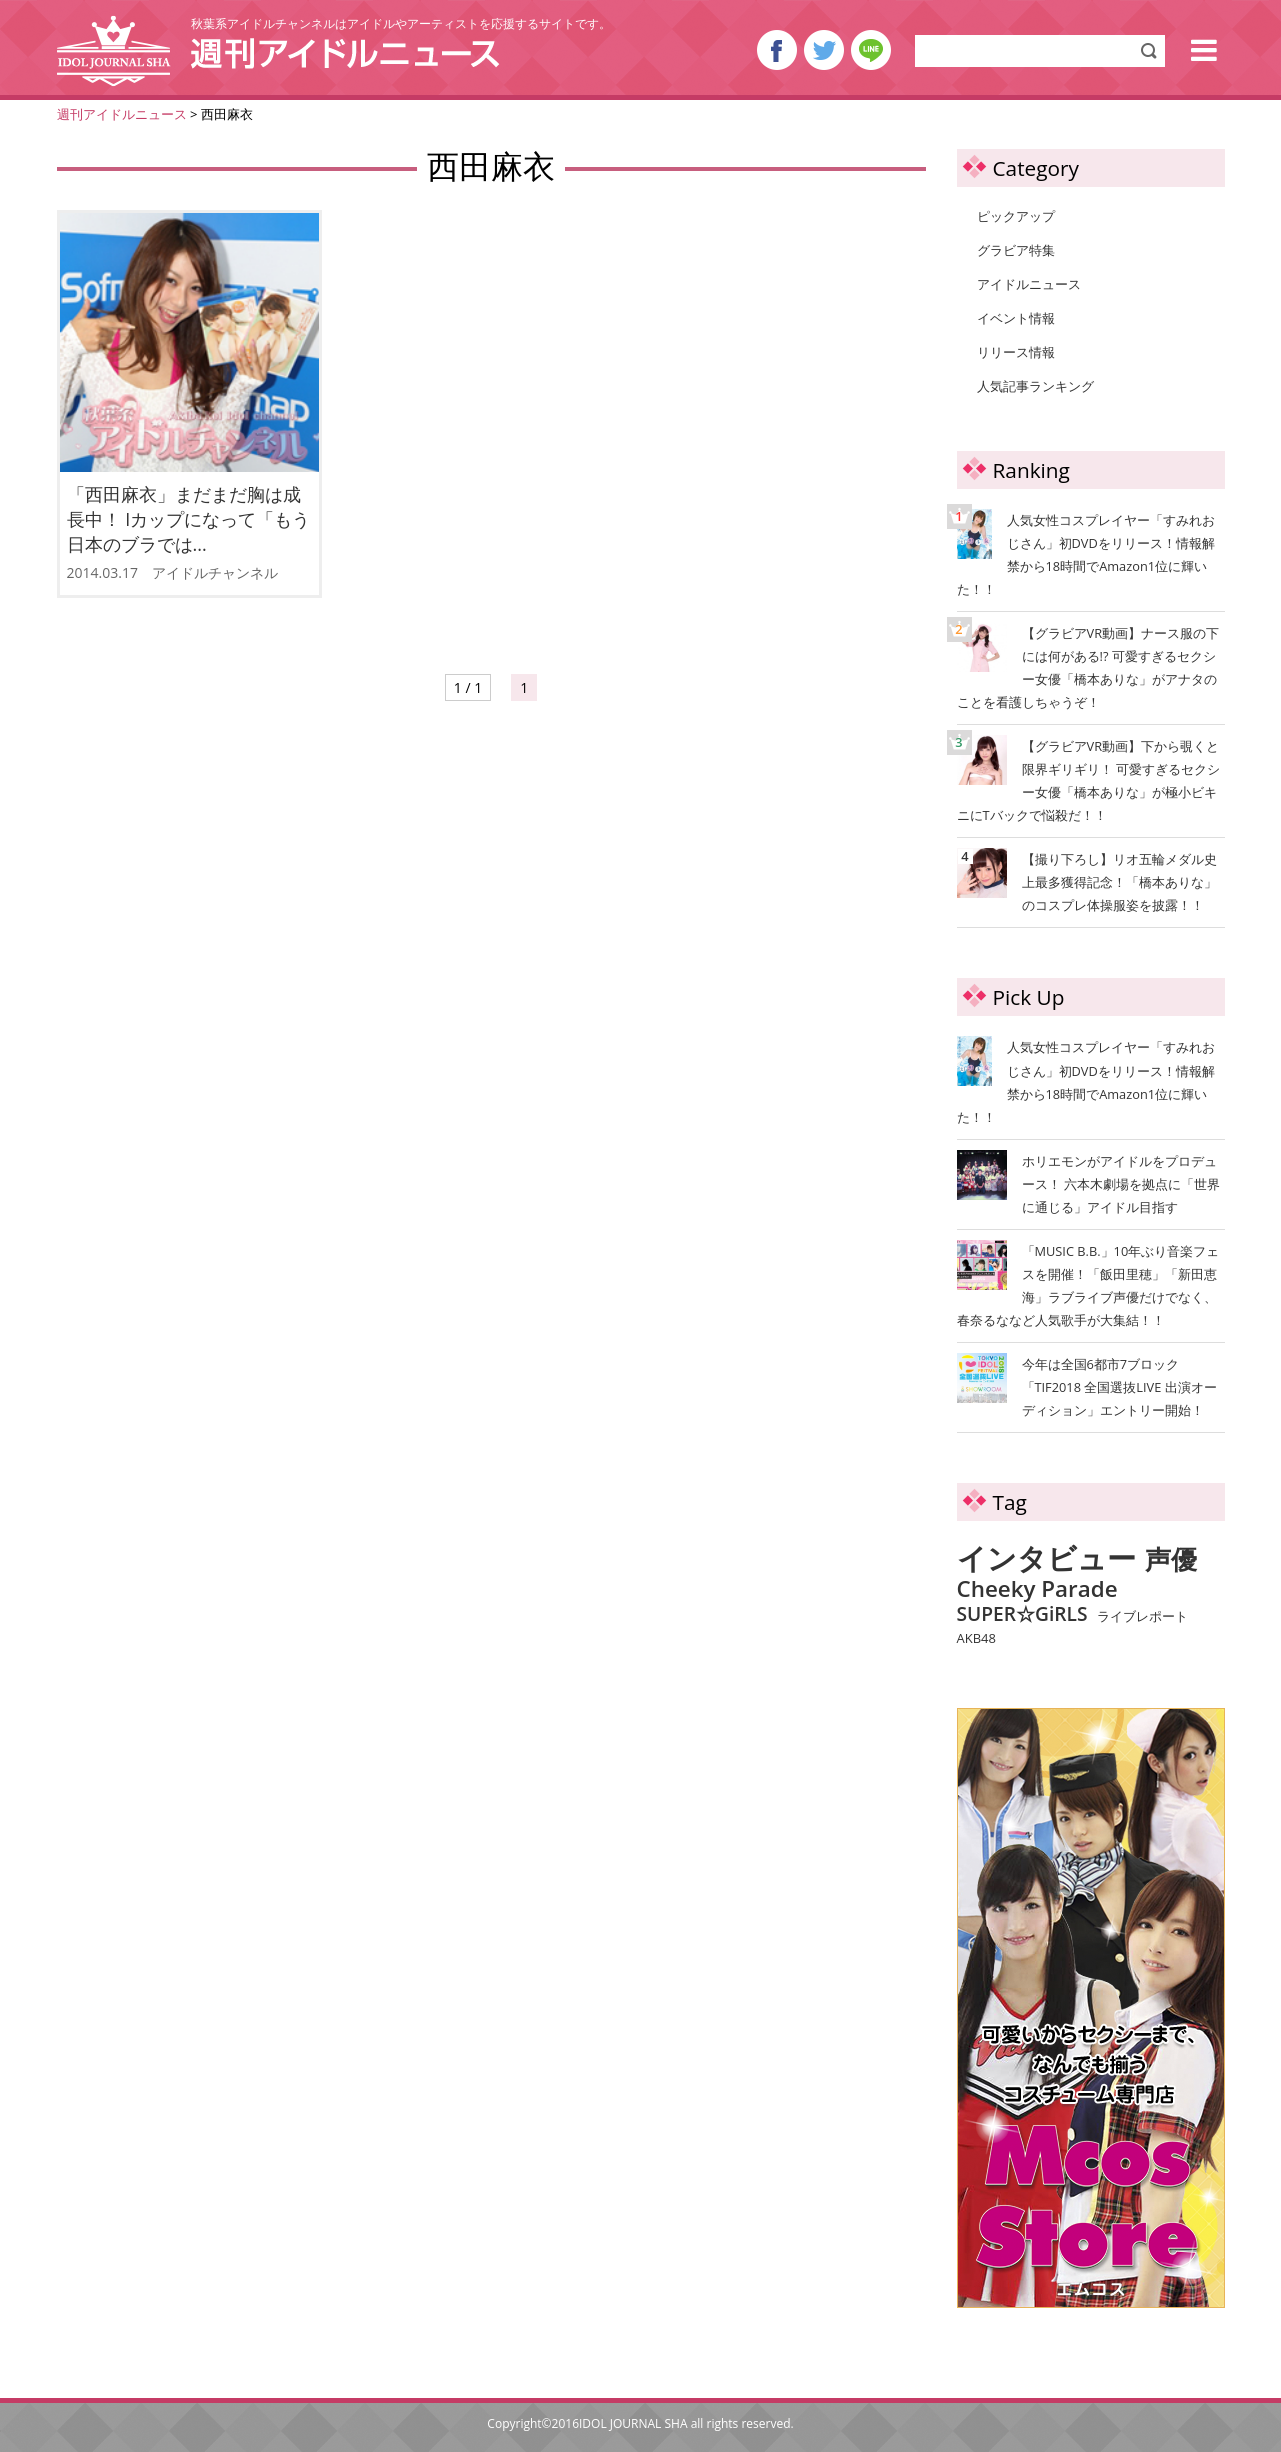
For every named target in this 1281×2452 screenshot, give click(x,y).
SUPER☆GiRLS (1022, 1613)
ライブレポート (1142, 1617)
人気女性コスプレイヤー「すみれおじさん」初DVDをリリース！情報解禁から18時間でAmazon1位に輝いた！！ (1086, 553)
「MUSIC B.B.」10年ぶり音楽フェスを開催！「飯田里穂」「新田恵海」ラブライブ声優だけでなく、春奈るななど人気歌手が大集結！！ (1088, 1285)
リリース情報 (1016, 352)
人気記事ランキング (1035, 386)
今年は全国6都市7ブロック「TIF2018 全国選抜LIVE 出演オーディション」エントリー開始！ (1119, 1387)
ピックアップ (1016, 216)
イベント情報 (1016, 318)
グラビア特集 (1016, 250)
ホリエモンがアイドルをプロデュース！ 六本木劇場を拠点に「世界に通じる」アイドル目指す (1121, 1184)
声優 (1171, 1560)
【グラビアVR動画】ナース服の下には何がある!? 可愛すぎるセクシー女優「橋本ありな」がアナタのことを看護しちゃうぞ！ (1088, 666)
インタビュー (1046, 1558)
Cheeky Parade (1037, 1589)
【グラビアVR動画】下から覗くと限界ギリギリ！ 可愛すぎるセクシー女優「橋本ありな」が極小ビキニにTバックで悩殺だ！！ (1088, 779)
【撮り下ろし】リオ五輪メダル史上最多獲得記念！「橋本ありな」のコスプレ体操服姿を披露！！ (1088, 881)
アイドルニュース (1029, 284)
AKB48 (976, 1639)
